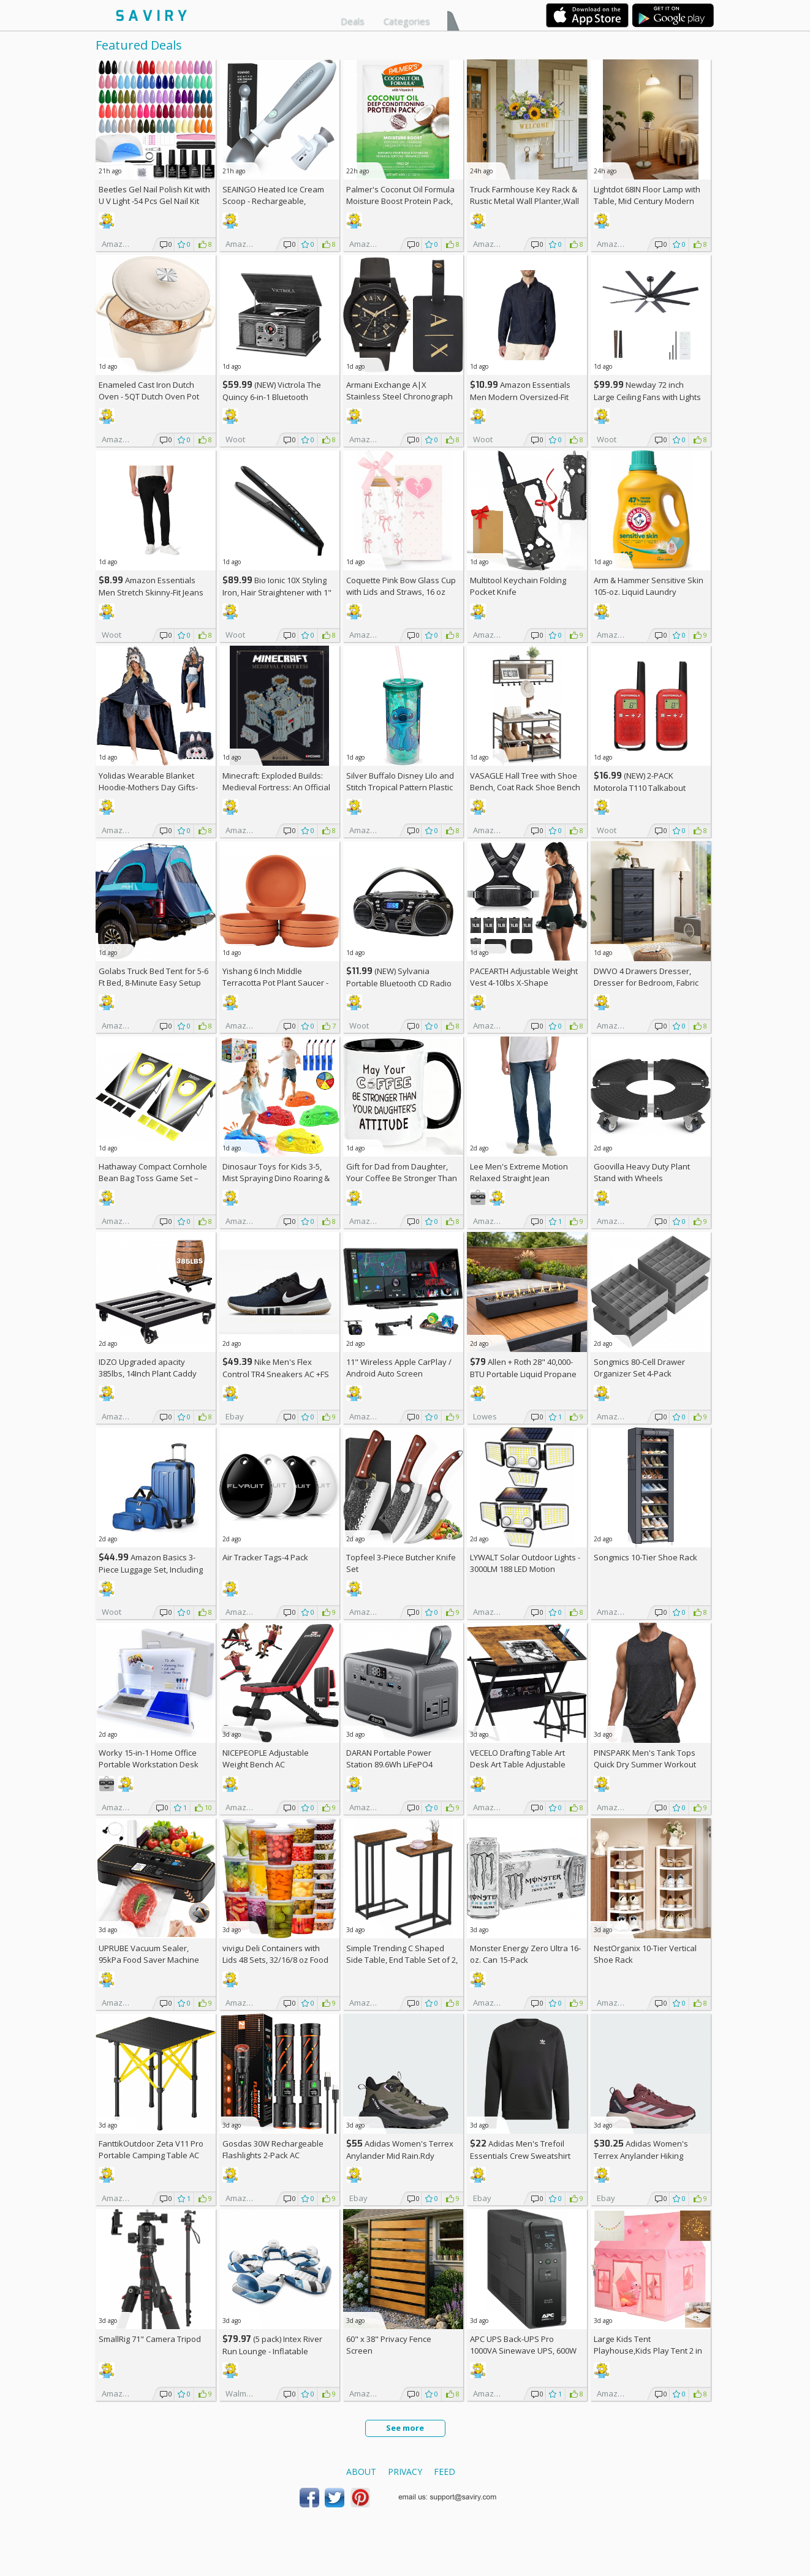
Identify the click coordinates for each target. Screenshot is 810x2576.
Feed (444, 2471)
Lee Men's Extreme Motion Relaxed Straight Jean (519, 1172)
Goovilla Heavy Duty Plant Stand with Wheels (642, 1172)
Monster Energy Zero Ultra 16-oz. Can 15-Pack (525, 1954)
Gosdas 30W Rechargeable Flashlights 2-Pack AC (273, 2149)
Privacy (405, 2471)
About (361, 2471)
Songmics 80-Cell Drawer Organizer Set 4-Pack (639, 1367)
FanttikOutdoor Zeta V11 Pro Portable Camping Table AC (151, 2149)
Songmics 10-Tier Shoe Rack (645, 1557)
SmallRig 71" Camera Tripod (150, 2338)
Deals (353, 21)
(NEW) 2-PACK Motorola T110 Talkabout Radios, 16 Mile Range (640, 787)
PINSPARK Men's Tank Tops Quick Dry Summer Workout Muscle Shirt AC (645, 1764)
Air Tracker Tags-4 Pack (265, 1557)
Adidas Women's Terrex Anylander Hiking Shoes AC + (641, 2155)
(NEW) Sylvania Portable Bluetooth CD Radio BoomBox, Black (399, 982)
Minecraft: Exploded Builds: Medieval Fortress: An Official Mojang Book (276, 787)
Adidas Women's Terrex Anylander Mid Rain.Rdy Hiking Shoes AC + (399, 2155)
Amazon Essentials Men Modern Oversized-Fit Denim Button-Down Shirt (520, 396)
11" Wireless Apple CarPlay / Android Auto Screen (399, 1367)
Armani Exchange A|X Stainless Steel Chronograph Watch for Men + (399, 396)
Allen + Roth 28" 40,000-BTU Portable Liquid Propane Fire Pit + (523, 1373)
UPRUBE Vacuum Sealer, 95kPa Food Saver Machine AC (149, 1960)
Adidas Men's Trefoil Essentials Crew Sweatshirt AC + (520, 2155)
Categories (407, 21)
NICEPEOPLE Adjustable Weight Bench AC (265, 1758)
